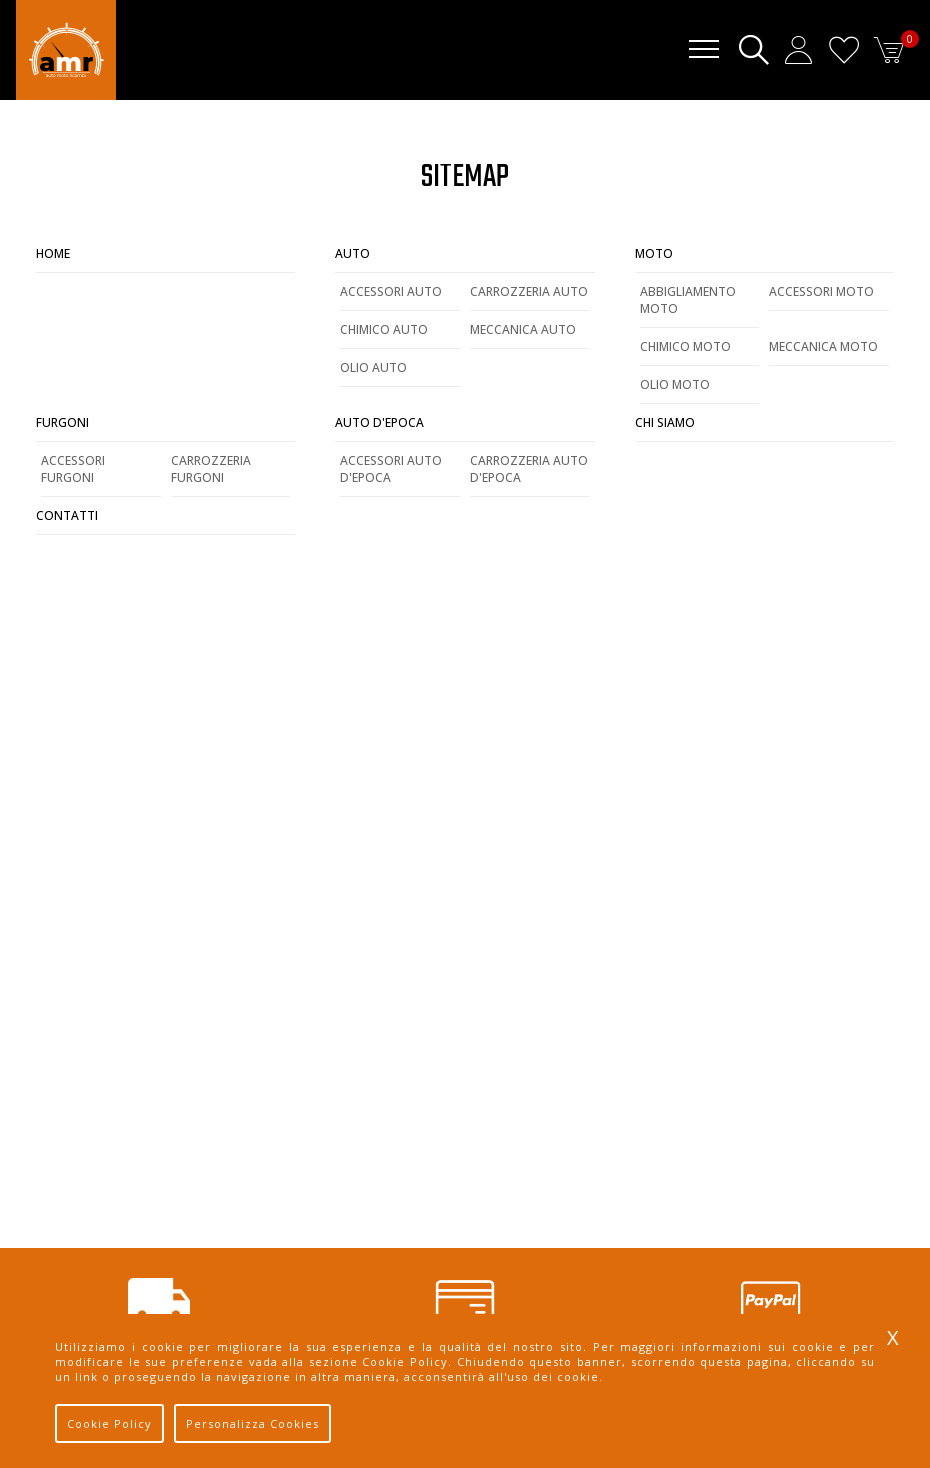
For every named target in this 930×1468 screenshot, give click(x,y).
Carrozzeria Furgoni (211, 469)
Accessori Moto (821, 291)
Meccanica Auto (523, 329)
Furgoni (62, 422)
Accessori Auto (391, 291)
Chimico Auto (384, 329)
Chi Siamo (665, 422)
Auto (352, 253)
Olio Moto (675, 384)
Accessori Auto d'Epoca (391, 469)
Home (53, 253)
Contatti (67, 515)
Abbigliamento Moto (688, 300)
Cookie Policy (109, 1423)
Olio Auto (373, 367)
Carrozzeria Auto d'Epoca (529, 469)
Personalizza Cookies (252, 1423)
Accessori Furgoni (73, 469)
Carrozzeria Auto (529, 291)
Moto (654, 253)
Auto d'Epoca (379, 422)
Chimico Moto (685, 346)
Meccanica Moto (823, 346)
